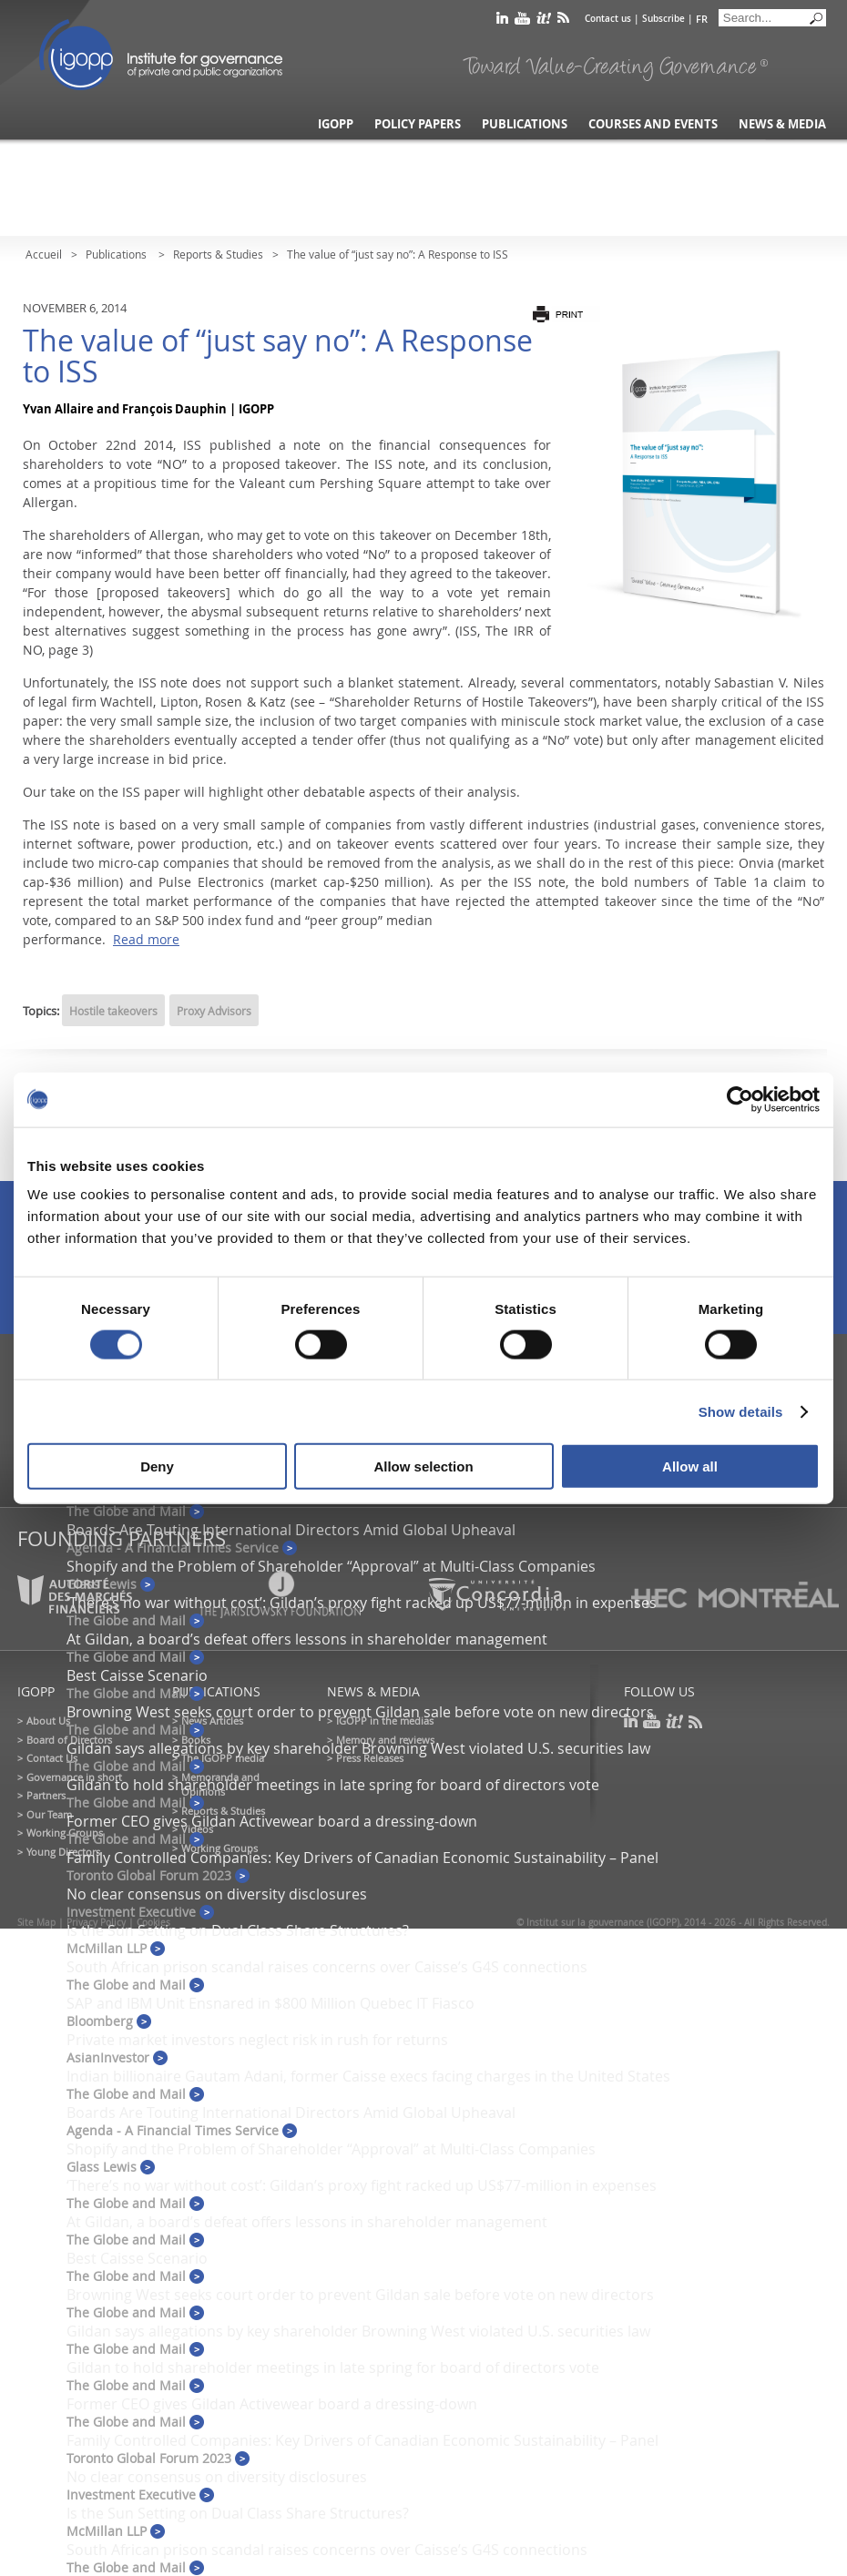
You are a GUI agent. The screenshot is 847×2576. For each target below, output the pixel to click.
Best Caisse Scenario (137, 1675)
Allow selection (423, 1466)
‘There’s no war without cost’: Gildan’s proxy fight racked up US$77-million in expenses (361, 2185)
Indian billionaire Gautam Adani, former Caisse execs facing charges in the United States (368, 2076)
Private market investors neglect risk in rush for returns (257, 2040)
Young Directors (63, 1851)
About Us (48, 1720)
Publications (524, 124)
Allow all (690, 1466)
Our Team (49, 1814)
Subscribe (663, 19)
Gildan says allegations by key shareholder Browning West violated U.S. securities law (358, 1748)
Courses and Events (653, 124)
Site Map (36, 1923)
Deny (157, 1466)
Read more (146, 939)
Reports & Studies (218, 254)
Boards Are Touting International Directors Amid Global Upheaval (290, 1530)
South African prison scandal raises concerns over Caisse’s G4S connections (326, 1967)
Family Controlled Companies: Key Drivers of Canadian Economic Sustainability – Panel (362, 1858)
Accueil (44, 254)
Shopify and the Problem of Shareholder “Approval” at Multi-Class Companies (331, 1566)
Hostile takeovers (113, 1010)
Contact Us (51, 1758)
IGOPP (161, 54)
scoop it (543, 21)
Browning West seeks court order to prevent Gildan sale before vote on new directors (360, 1712)
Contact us (608, 19)
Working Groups (64, 1832)
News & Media (782, 124)
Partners (46, 1795)
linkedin (502, 21)
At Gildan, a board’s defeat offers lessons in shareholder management (306, 1639)
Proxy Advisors (214, 1010)
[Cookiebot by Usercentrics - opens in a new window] (740, 1099)
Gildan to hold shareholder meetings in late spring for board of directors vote (332, 1785)
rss (563, 21)
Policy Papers (417, 124)
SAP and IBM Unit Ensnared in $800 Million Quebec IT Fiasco (270, 2003)
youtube (522, 21)
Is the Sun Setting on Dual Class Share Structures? (237, 1930)
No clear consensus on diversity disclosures (216, 1894)
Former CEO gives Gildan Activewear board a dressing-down (271, 1821)
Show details (741, 1411)
